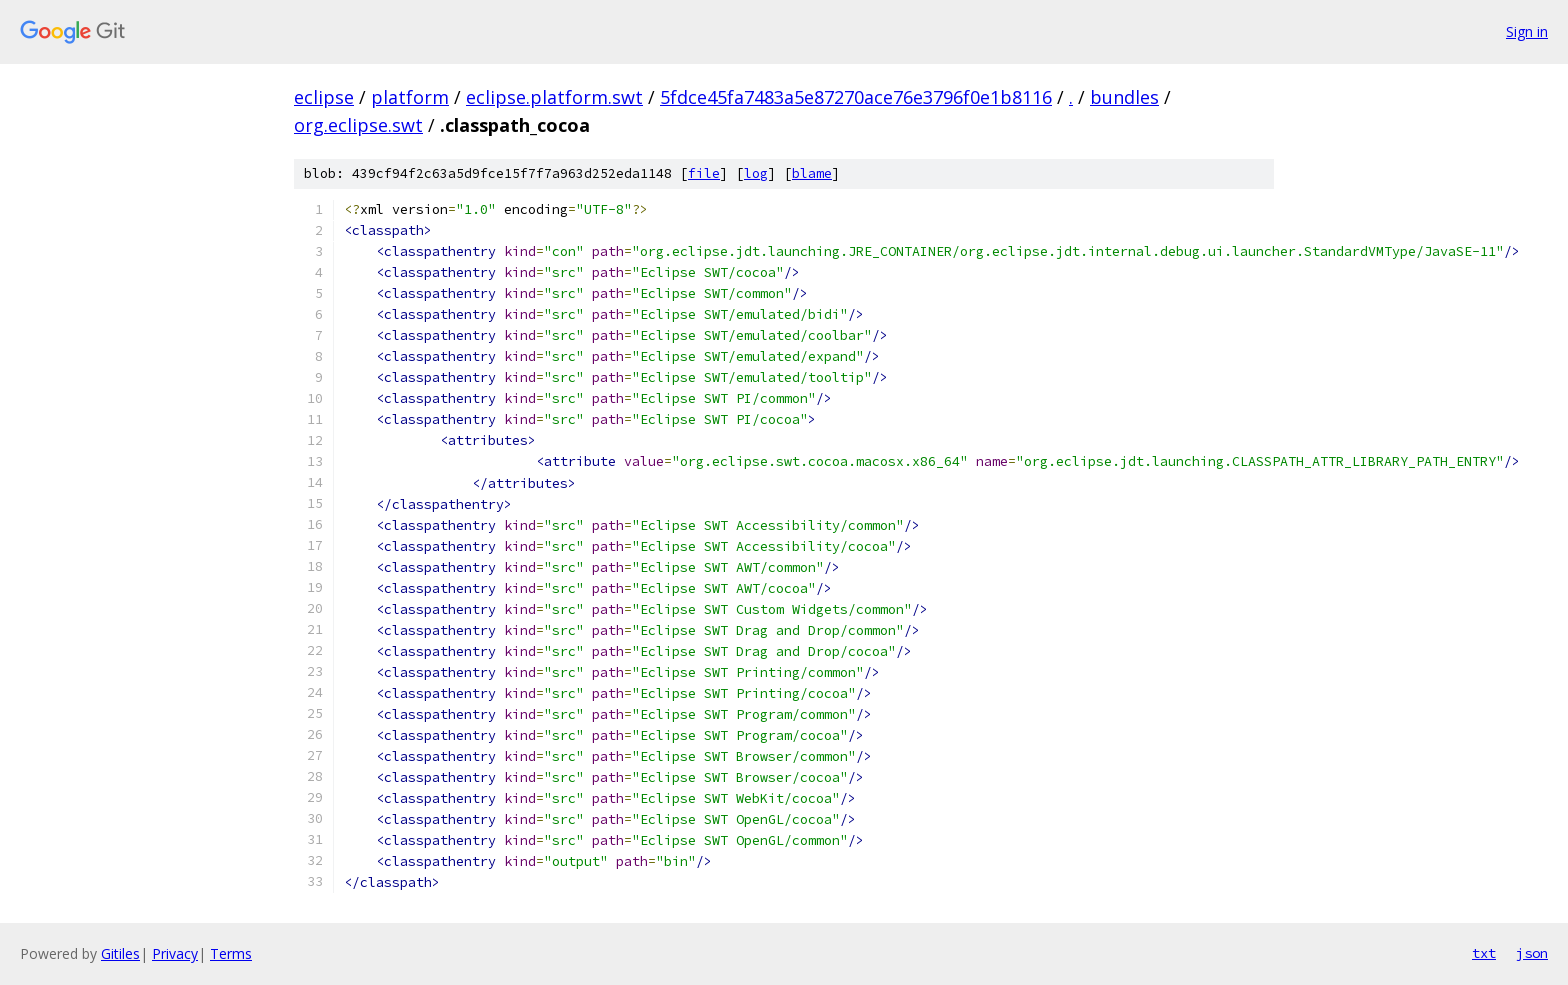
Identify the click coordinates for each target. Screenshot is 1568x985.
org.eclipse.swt (358, 125)
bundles (1124, 97)
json (1532, 953)
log (756, 173)
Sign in (1527, 31)
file (704, 173)
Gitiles (120, 953)
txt (1484, 953)
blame (812, 173)
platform (410, 97)
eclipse (324, 97)
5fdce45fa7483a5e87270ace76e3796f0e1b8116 (856, 97)
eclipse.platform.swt (554, 97)
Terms (231, 953)
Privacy (175, 953)
